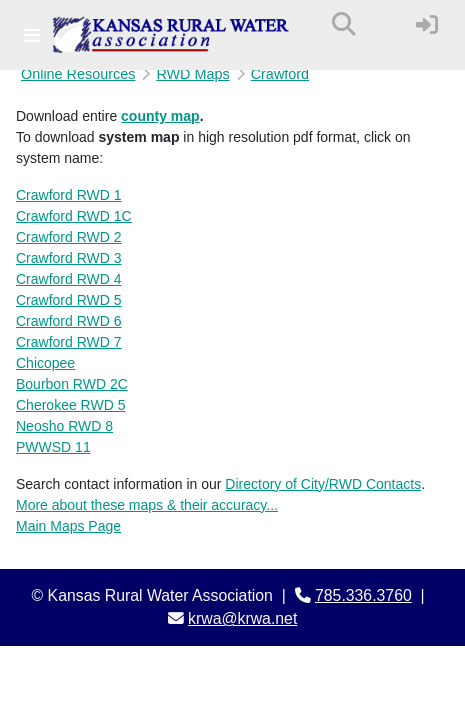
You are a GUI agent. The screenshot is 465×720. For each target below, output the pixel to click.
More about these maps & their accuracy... (147, 505)
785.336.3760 (363, 595)
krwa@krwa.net (242, 618)
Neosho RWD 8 (64, 426)
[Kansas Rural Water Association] (171, 35)
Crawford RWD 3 (69, 258)
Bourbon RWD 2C (72, 384)
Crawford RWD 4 (69, 279)
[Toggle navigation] (32, 35)
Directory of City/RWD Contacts (323, 484)
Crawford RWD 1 (69, 195)
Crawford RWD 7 (69, 342)
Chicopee (45, 363)
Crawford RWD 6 (69, 321)
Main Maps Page (68, 526)
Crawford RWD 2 (69, 237)
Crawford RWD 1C (74, 216)
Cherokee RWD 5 (70, 405)
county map (160, 116)
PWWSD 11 (53, 447)
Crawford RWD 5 (69, 300)
